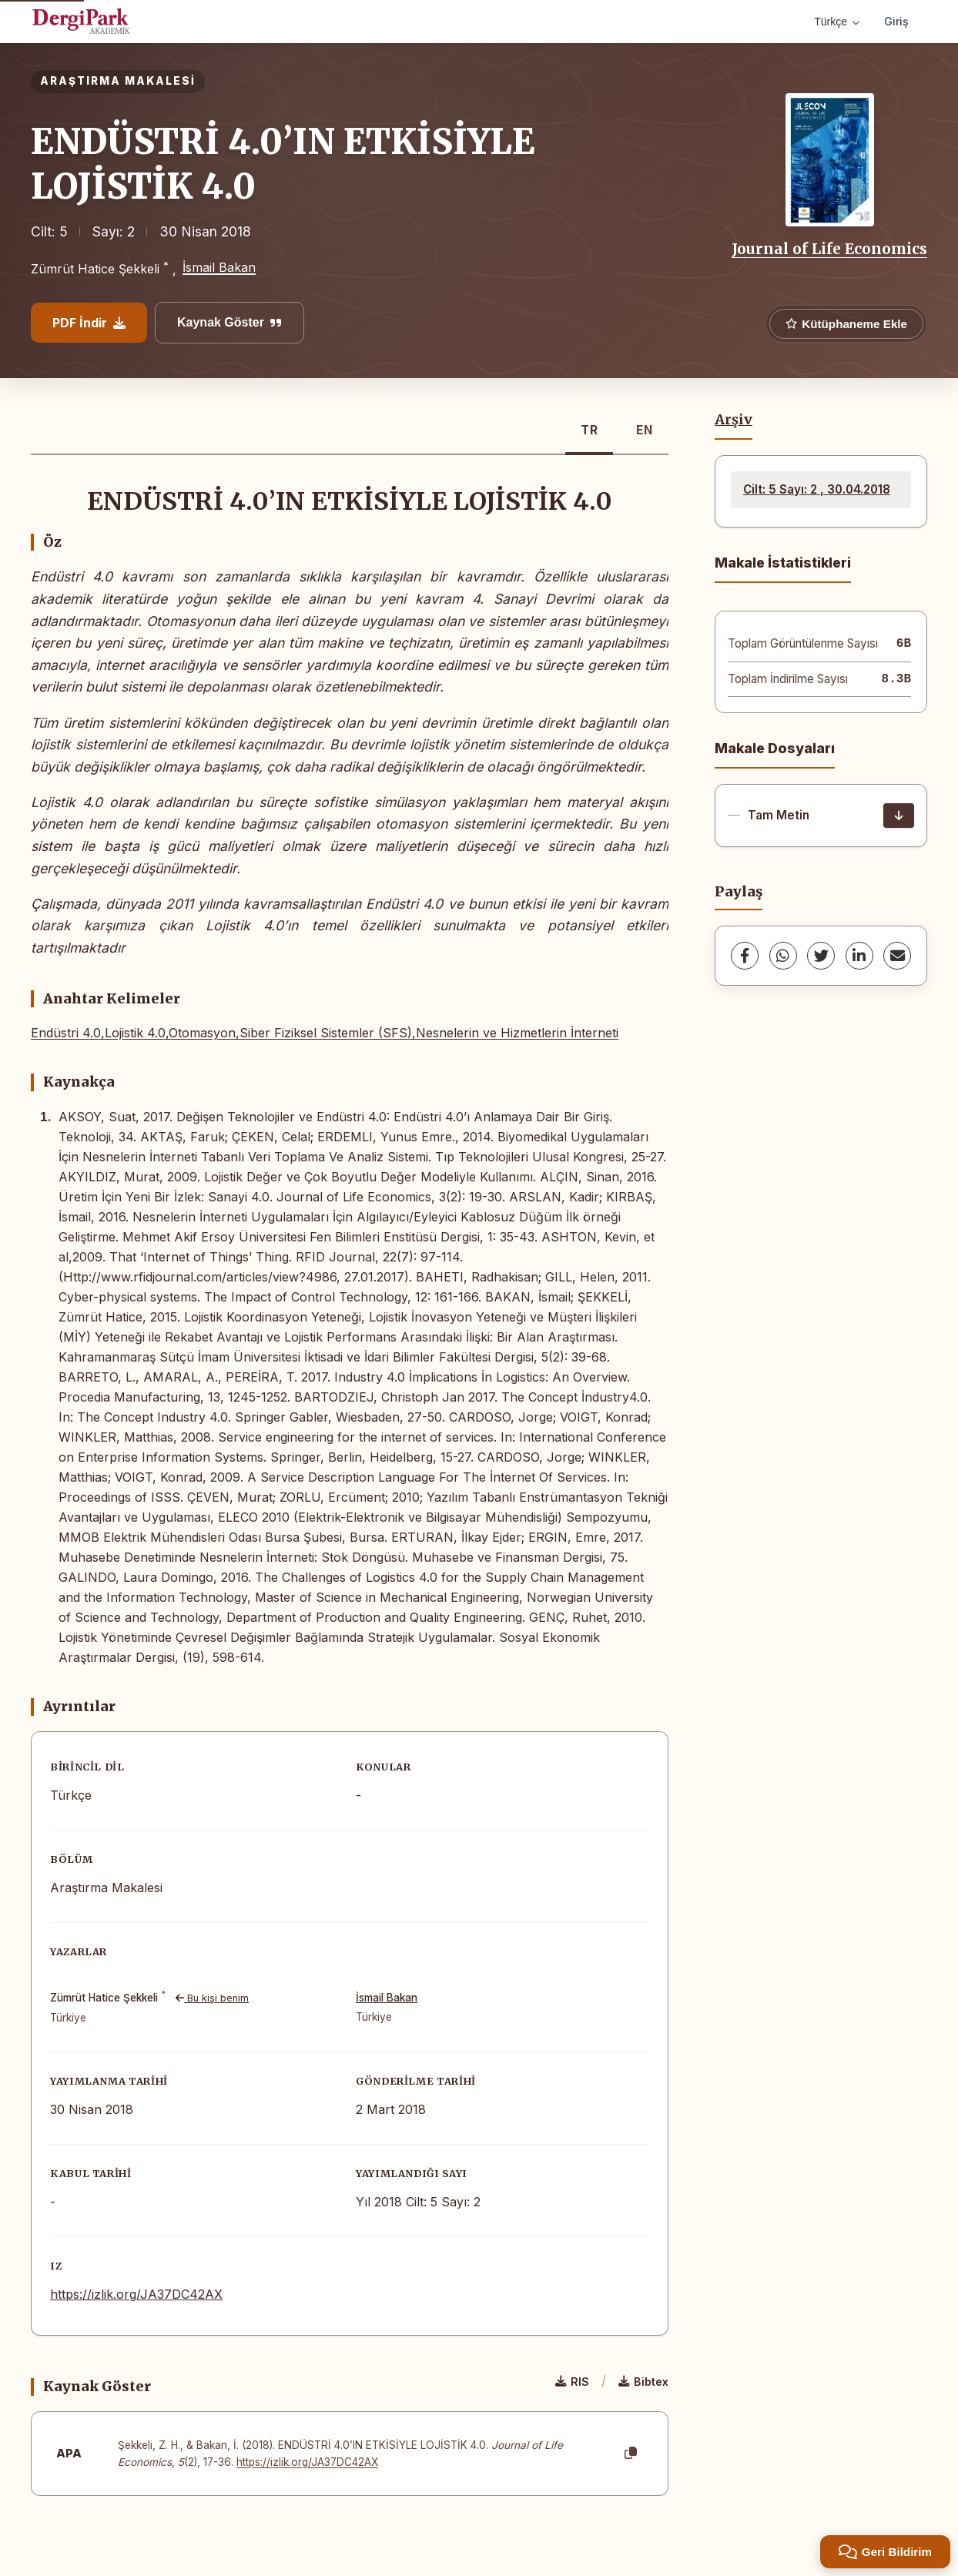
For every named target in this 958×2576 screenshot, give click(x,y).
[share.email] (897, 956)
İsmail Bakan (219, 267)
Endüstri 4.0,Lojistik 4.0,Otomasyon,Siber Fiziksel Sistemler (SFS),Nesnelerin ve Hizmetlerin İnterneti (324, 1032)
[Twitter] (821, 956)
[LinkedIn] (859, 956)
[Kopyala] (630, 2453)
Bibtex (643, 2381)
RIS (572, 2381)
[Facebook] (745, 956)
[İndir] (898, 815)
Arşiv (733, 419)
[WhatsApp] (783, 956)
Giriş (896, 21)
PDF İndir (89, 322)
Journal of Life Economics (829, 249)
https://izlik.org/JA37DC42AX (136, 2294)
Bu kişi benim (212, 1998)
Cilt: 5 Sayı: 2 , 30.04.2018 (816, 489)
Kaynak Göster (229, 322)
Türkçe (836, 21)
